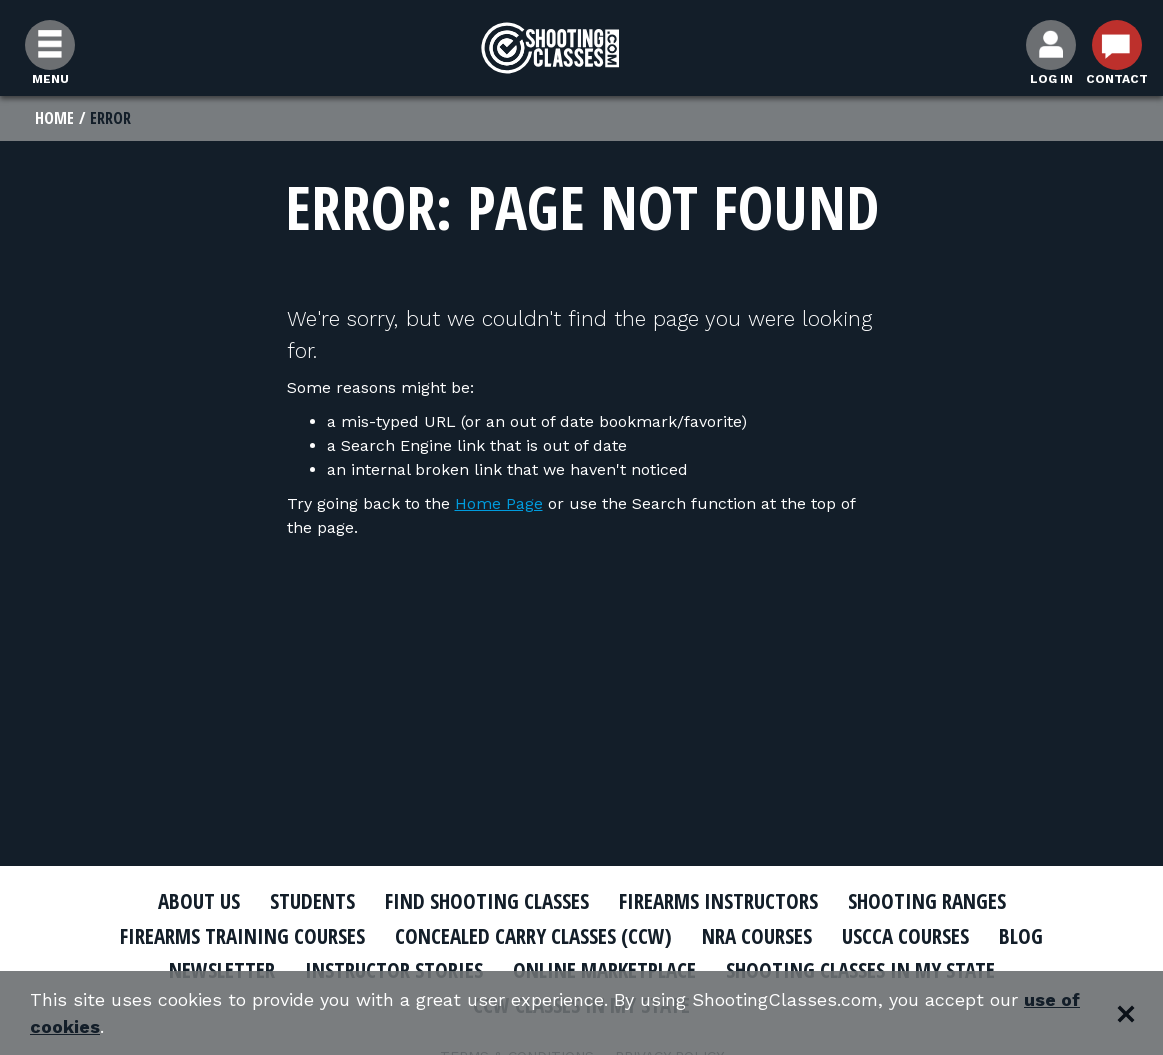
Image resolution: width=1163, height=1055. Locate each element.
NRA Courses (757, 936)
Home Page (499, 503)
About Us (199, 901)
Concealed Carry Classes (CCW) (533, 936)
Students (312, 901)
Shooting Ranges (927, 901)
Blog (1021, 936)
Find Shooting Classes (487, 901)
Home (54, 118)
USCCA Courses (905, 936)
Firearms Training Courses (242, 936)
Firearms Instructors (718, 901)
